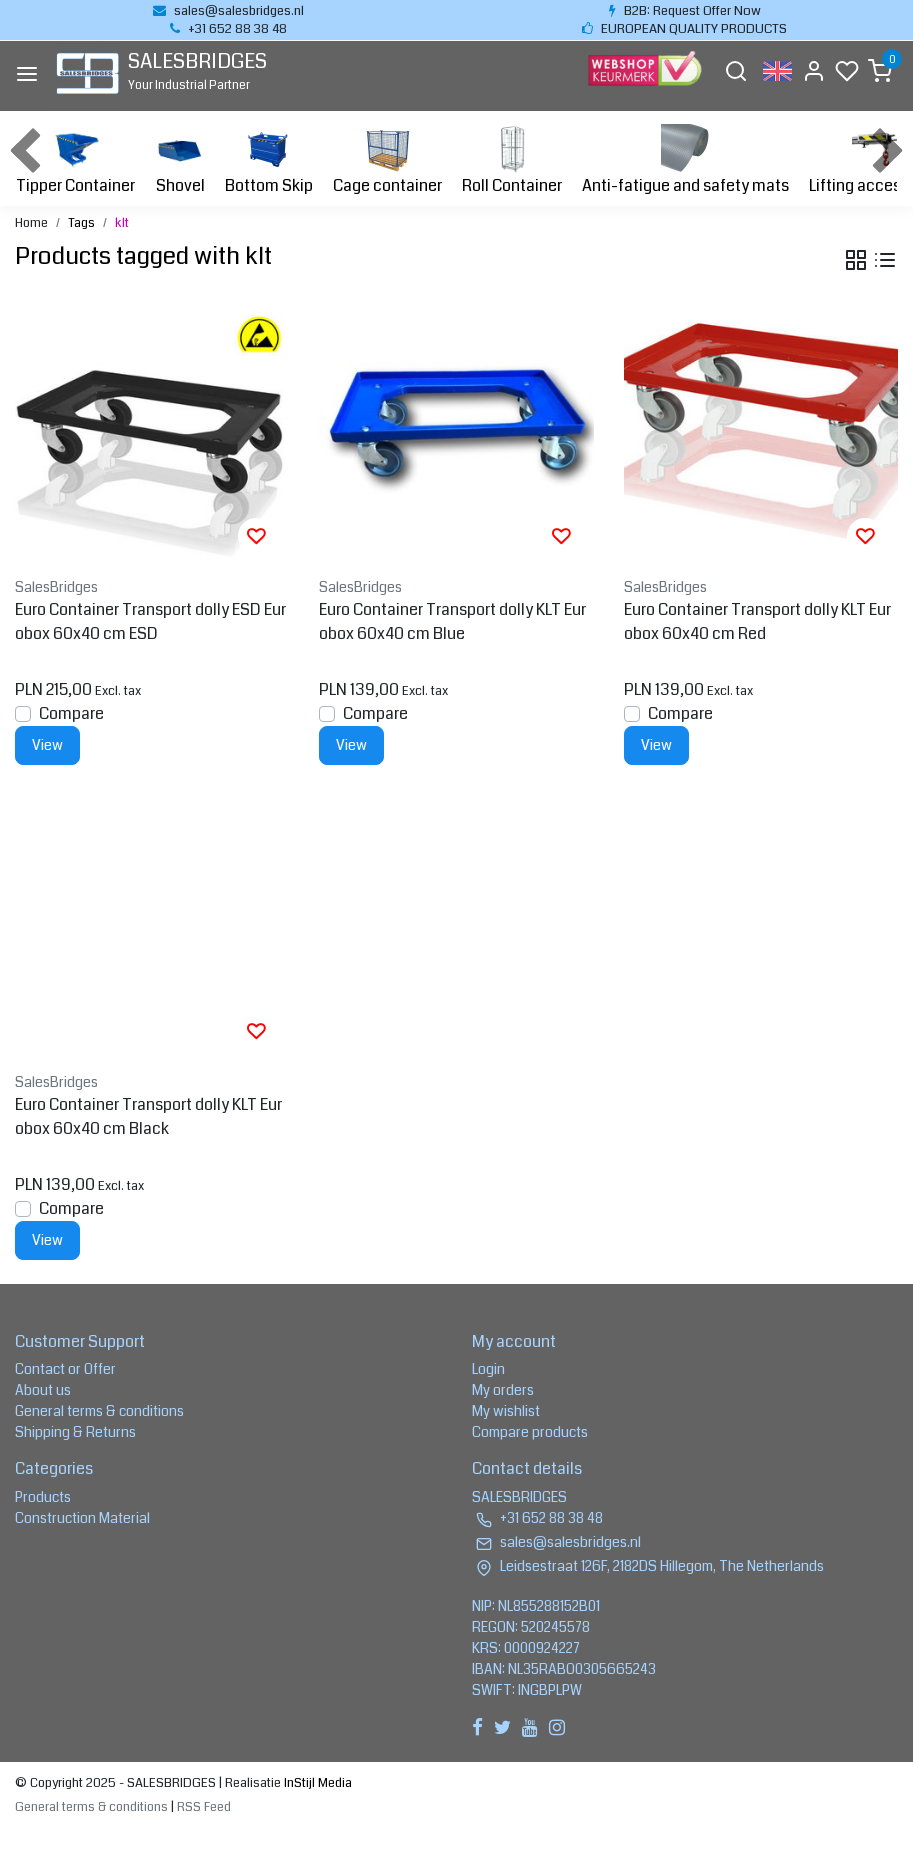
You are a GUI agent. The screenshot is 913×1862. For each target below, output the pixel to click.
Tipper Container (75, 160)
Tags (81, 223)
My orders (503, 1390)
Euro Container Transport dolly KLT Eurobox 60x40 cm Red (757, 621)
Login (488, 1369)
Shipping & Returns (75, 1432)
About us (43, 1390)
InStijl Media (316, 1783)
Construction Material (82, 1518)
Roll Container (512, 160)
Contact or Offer (65, 1369)
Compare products (530, 1432)
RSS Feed (204, 1807)
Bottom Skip (269, 160)
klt (122, 223)
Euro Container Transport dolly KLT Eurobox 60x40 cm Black (148, 1116)
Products (43, 1497)
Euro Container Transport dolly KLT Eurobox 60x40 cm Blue (452, 621)
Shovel (180, 160)
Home (31, 223)
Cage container (387, 160)
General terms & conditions (99, 1411)
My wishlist (506, 1411)
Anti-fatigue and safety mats (685, 160)
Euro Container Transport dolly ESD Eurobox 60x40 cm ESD (150, 621)
